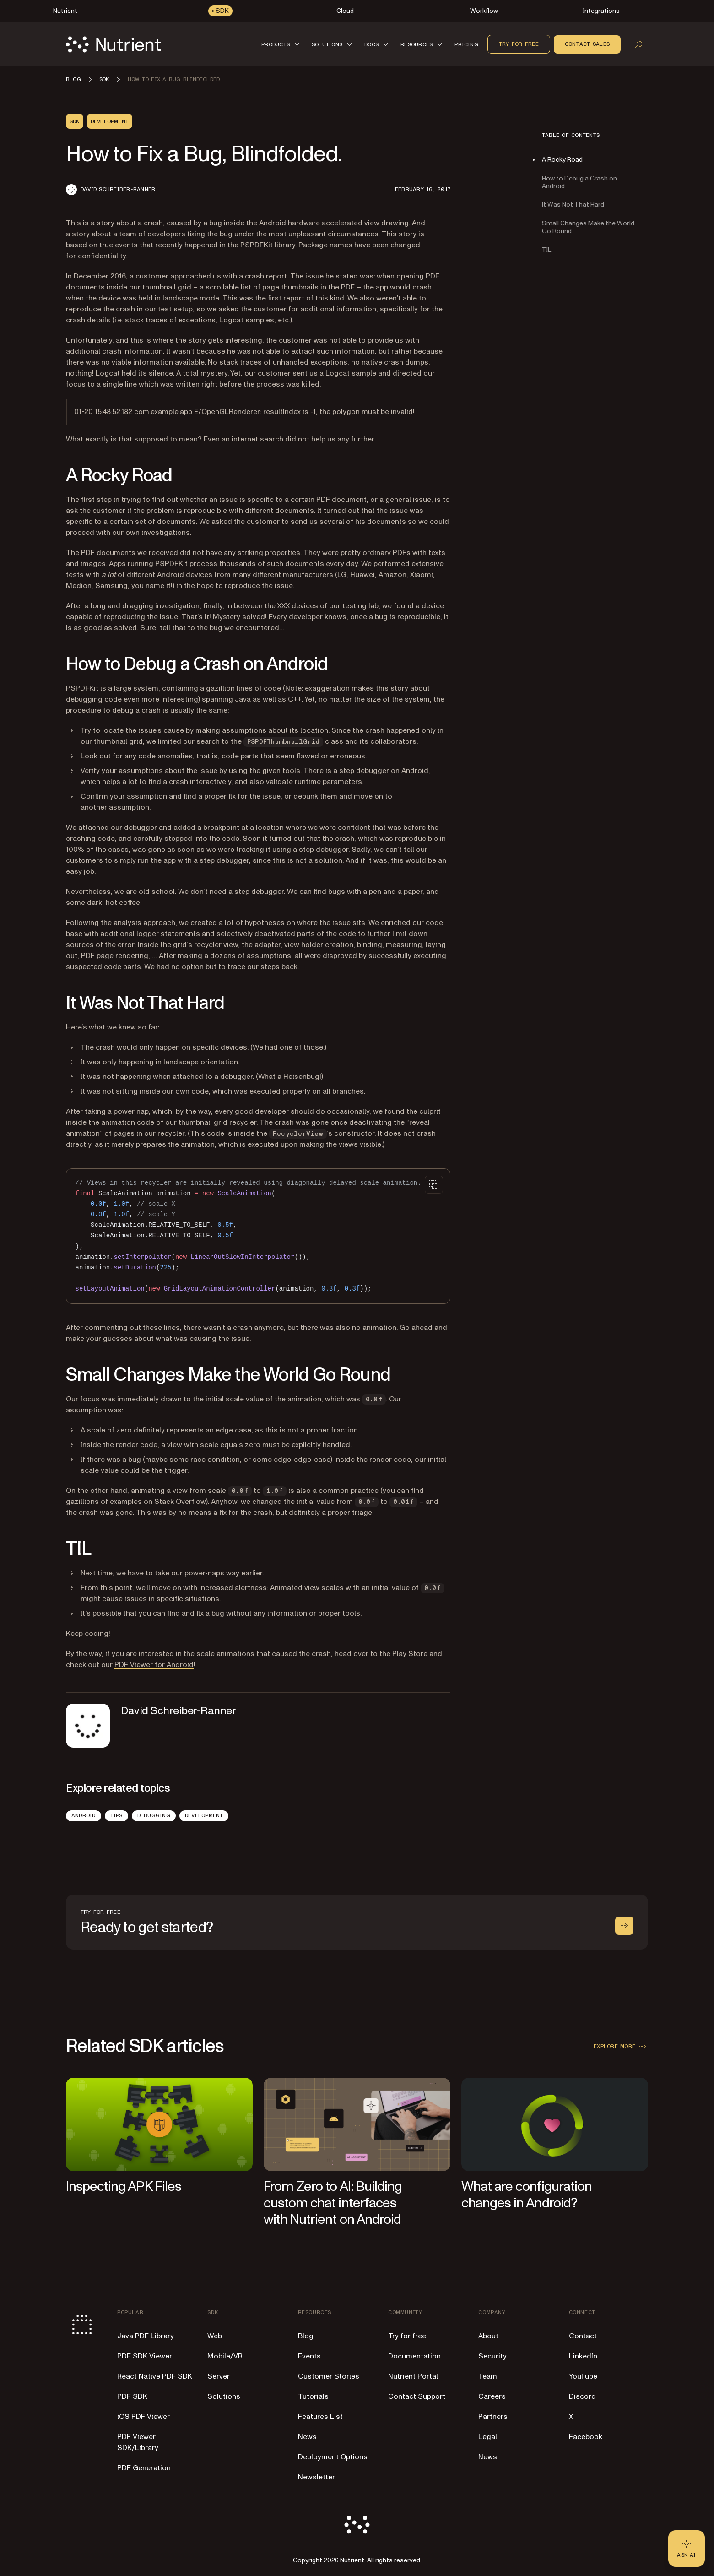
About (488, 2336)
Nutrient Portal (413, 2376)
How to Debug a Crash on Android (579, 182)
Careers (492, 2396)
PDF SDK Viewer (144, 2356)
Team (487, 2376)
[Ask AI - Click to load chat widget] (686, 2548)
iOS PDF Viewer (143, 2417)
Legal (487, 2437)
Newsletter (316, 2477)
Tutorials (313, 2396)
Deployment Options (333, 2457)
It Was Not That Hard (573, 204)
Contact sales (587, 44)
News (307, 2437)
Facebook (585, 2437)
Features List (320, 2417)
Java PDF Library (145, 2336)
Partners (493, 2417)
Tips (116, 1815)
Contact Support (416, 2396)
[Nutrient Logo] (113, 44)
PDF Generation (144, 2468)
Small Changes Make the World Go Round (588, 227)
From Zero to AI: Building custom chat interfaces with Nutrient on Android (333, 2203)
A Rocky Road (562, 159)
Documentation (414, 2356)
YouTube (583, 2376)
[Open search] (639, 44)
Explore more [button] (621, 2046)
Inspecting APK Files (123, 2186)
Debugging (153, 1815)
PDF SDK (132, 2396)
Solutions (223, 2396)
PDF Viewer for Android (154, 1665)
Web (214, 2336)
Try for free (519, 44)
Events (309, 2356)
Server (218, 2376)
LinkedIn (583, 2356)
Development (204, 1815)
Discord (582, 2396)
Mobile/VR (225, 2356)
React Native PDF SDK (154, 2376)
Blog (306, 2336)
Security (492, 2356)
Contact (583, 2336)
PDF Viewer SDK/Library (137, 2442)
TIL (546, 249)
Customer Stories (328, 2376)
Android (83, 1815)
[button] (282, 44)
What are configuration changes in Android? (526, 2194)
